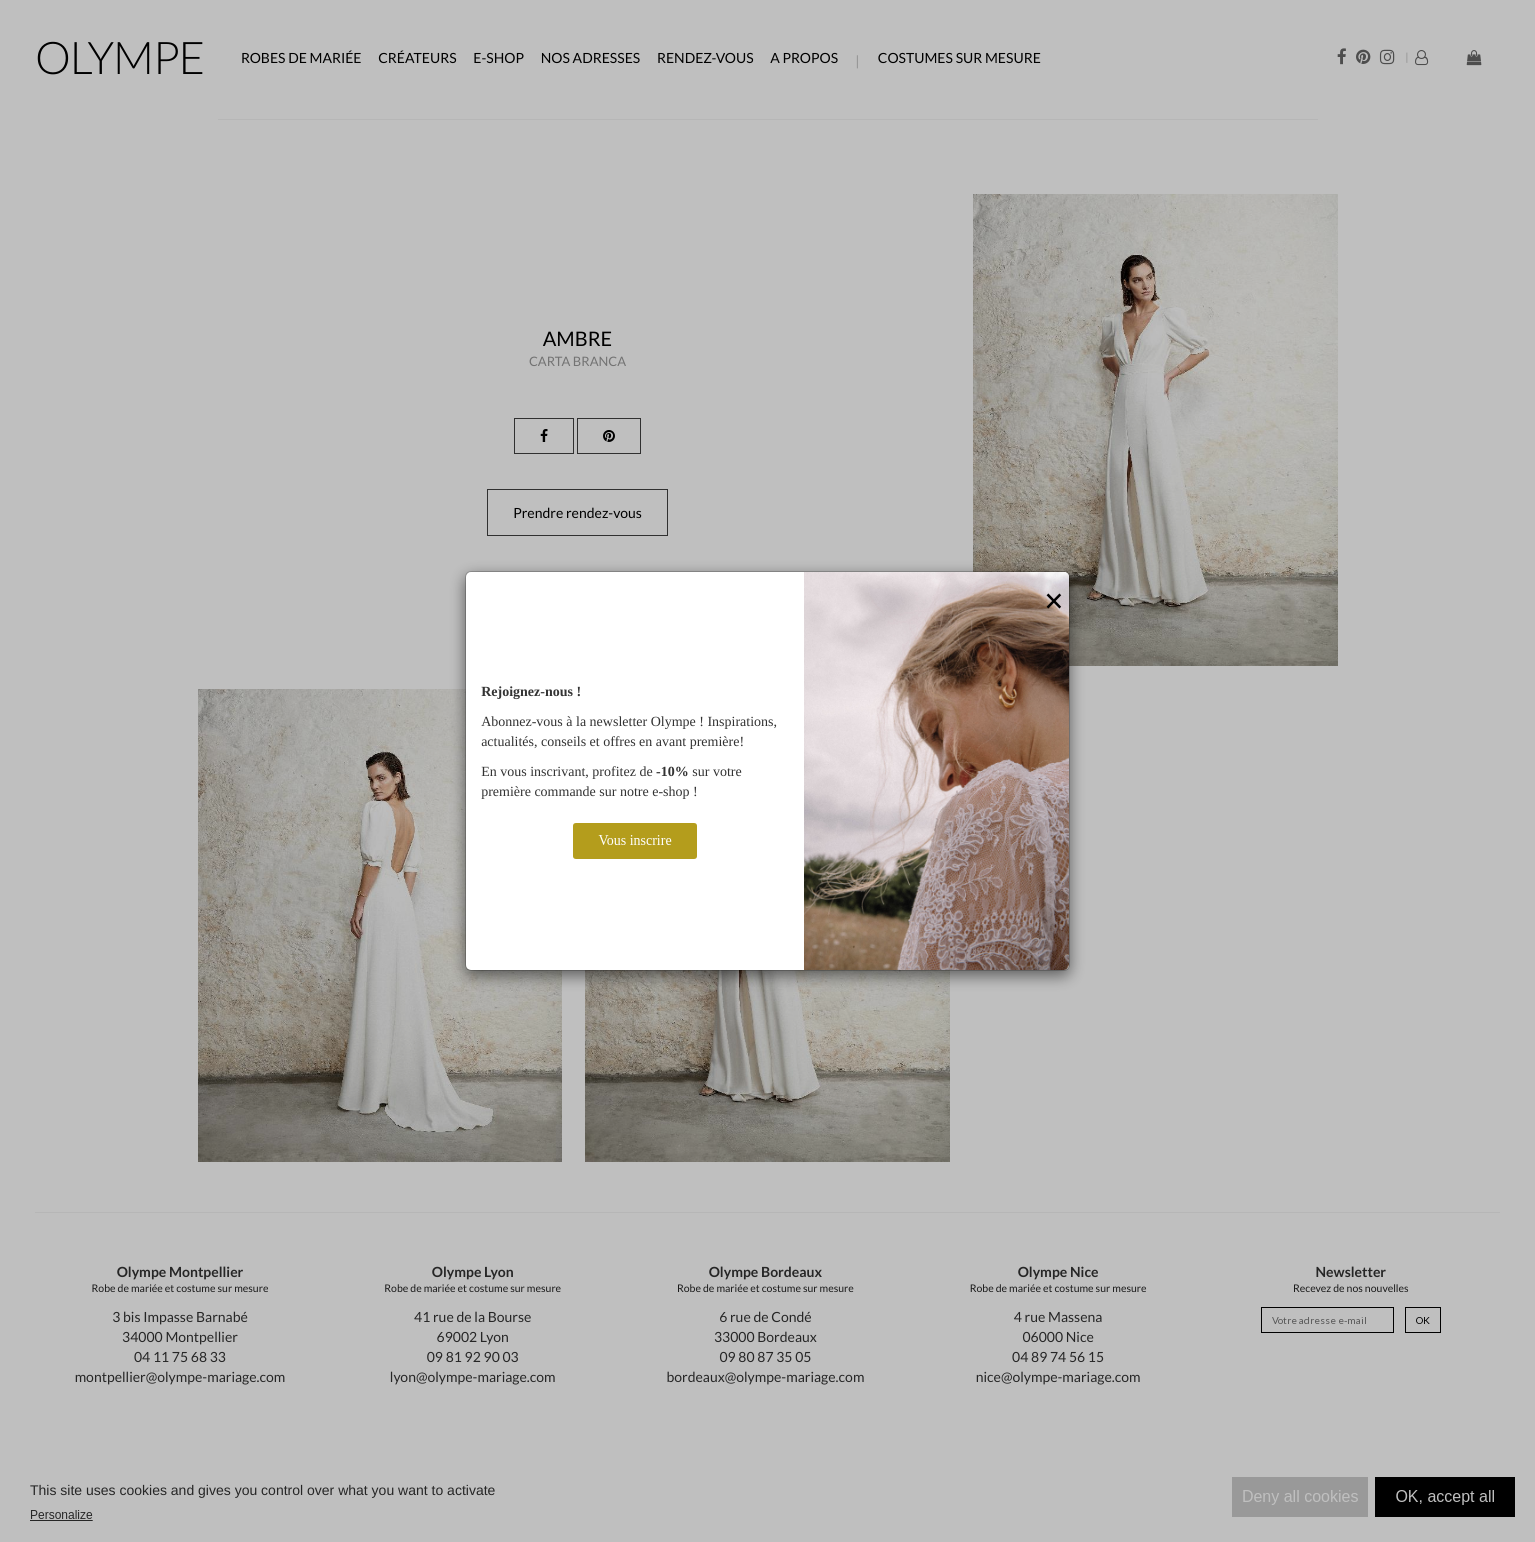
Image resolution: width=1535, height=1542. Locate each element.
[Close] (1054, 602)
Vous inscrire (634, 840)
